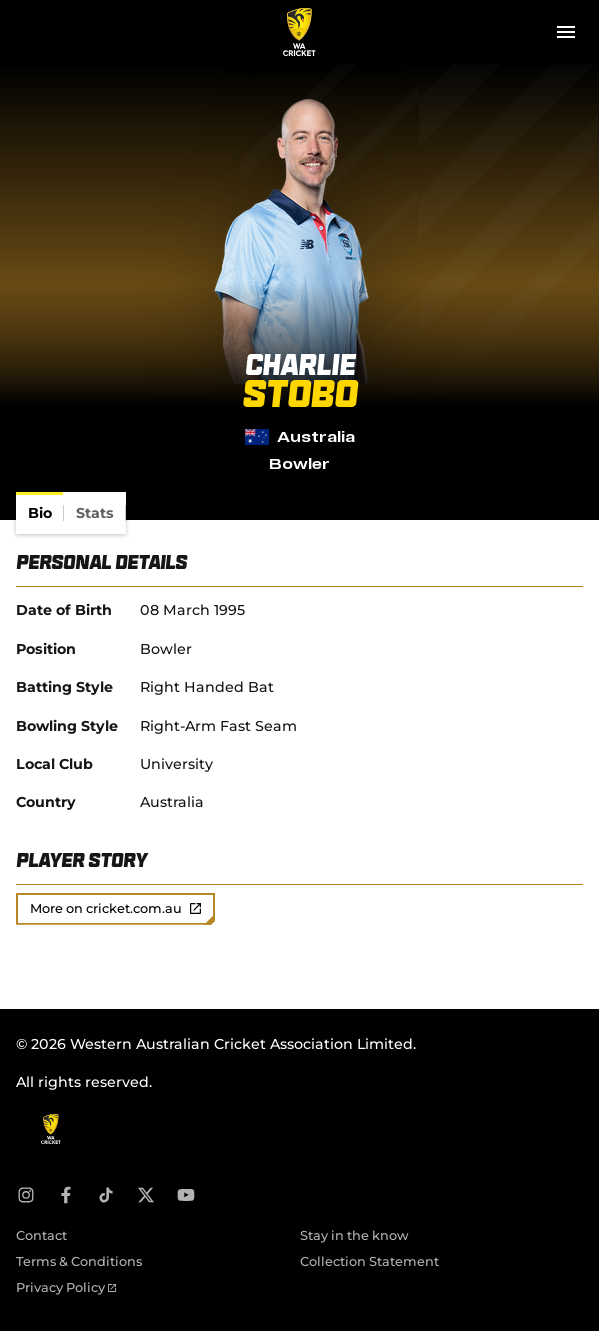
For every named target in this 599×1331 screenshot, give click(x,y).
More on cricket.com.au (115, 908)
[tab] (40, 513)
